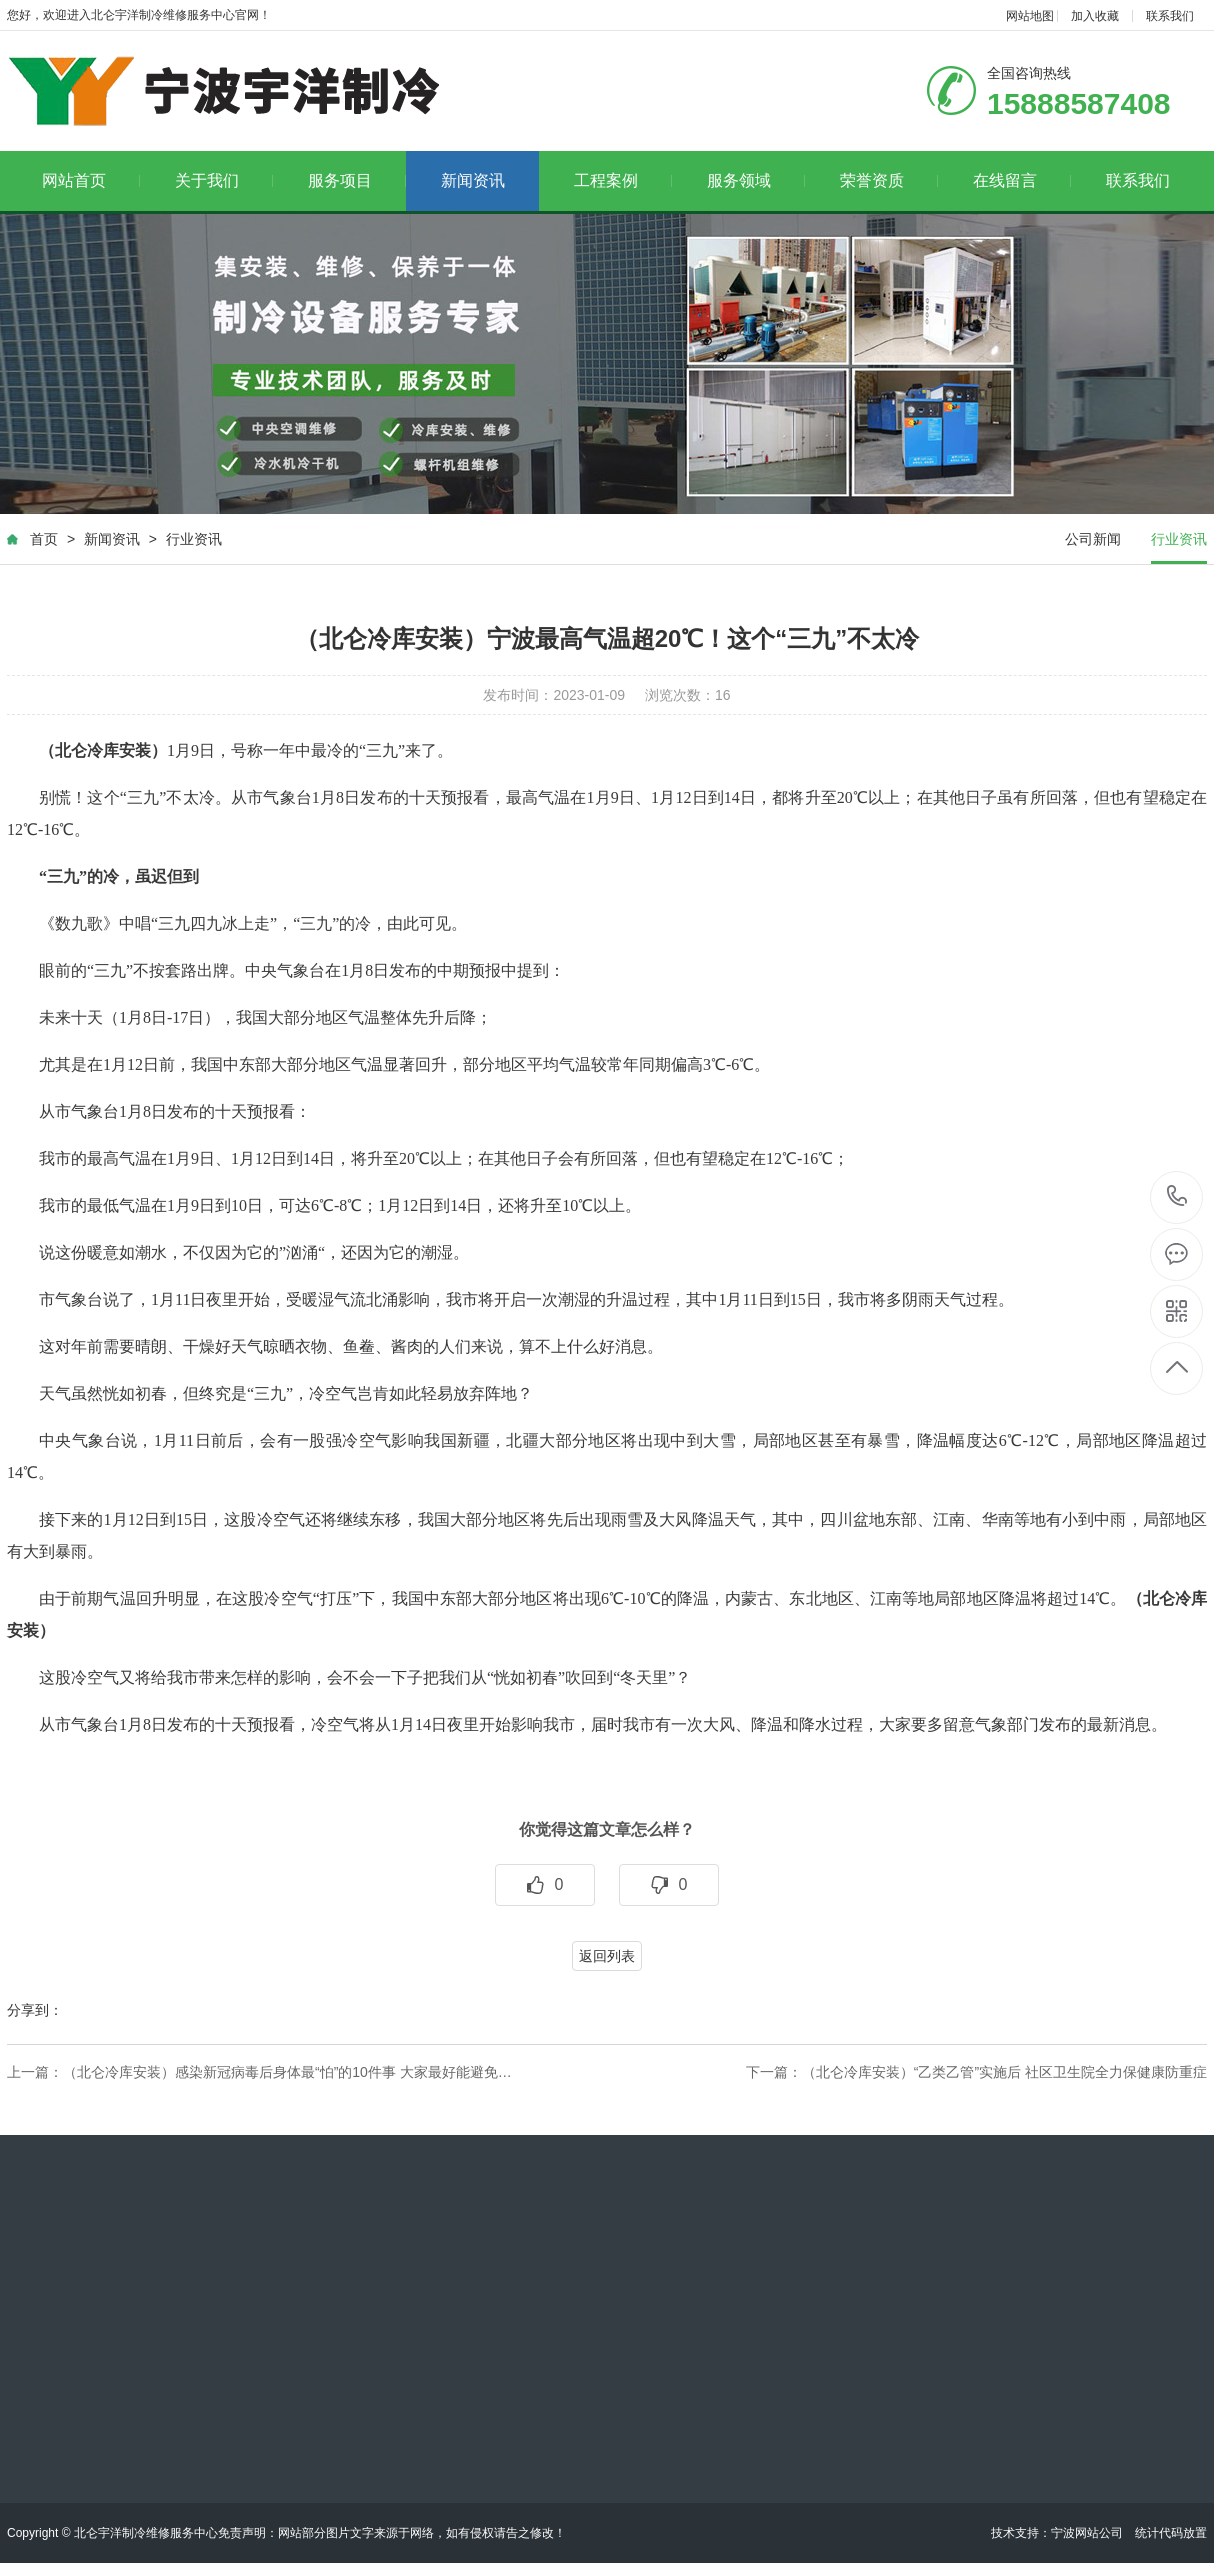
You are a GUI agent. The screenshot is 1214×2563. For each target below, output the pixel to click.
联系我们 (1170, 16)
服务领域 (756, 180)
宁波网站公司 (1087, 2533)
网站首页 (91, 180)
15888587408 (1177, 1196)
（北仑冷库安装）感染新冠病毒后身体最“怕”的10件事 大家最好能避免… (287, 2072)
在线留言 (1022, 180)
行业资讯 (194, 539)
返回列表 (607, 1956)
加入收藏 (1095, 16)
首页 (44, 539)
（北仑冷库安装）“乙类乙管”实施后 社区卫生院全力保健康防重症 (1004, 2072)
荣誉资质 (889, 180)
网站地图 (1030, 16)
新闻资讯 (473, 180)
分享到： (35, 2010)
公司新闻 (1093, 539)
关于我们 (224, 180)
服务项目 (357, 180)
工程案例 (623, 180)
